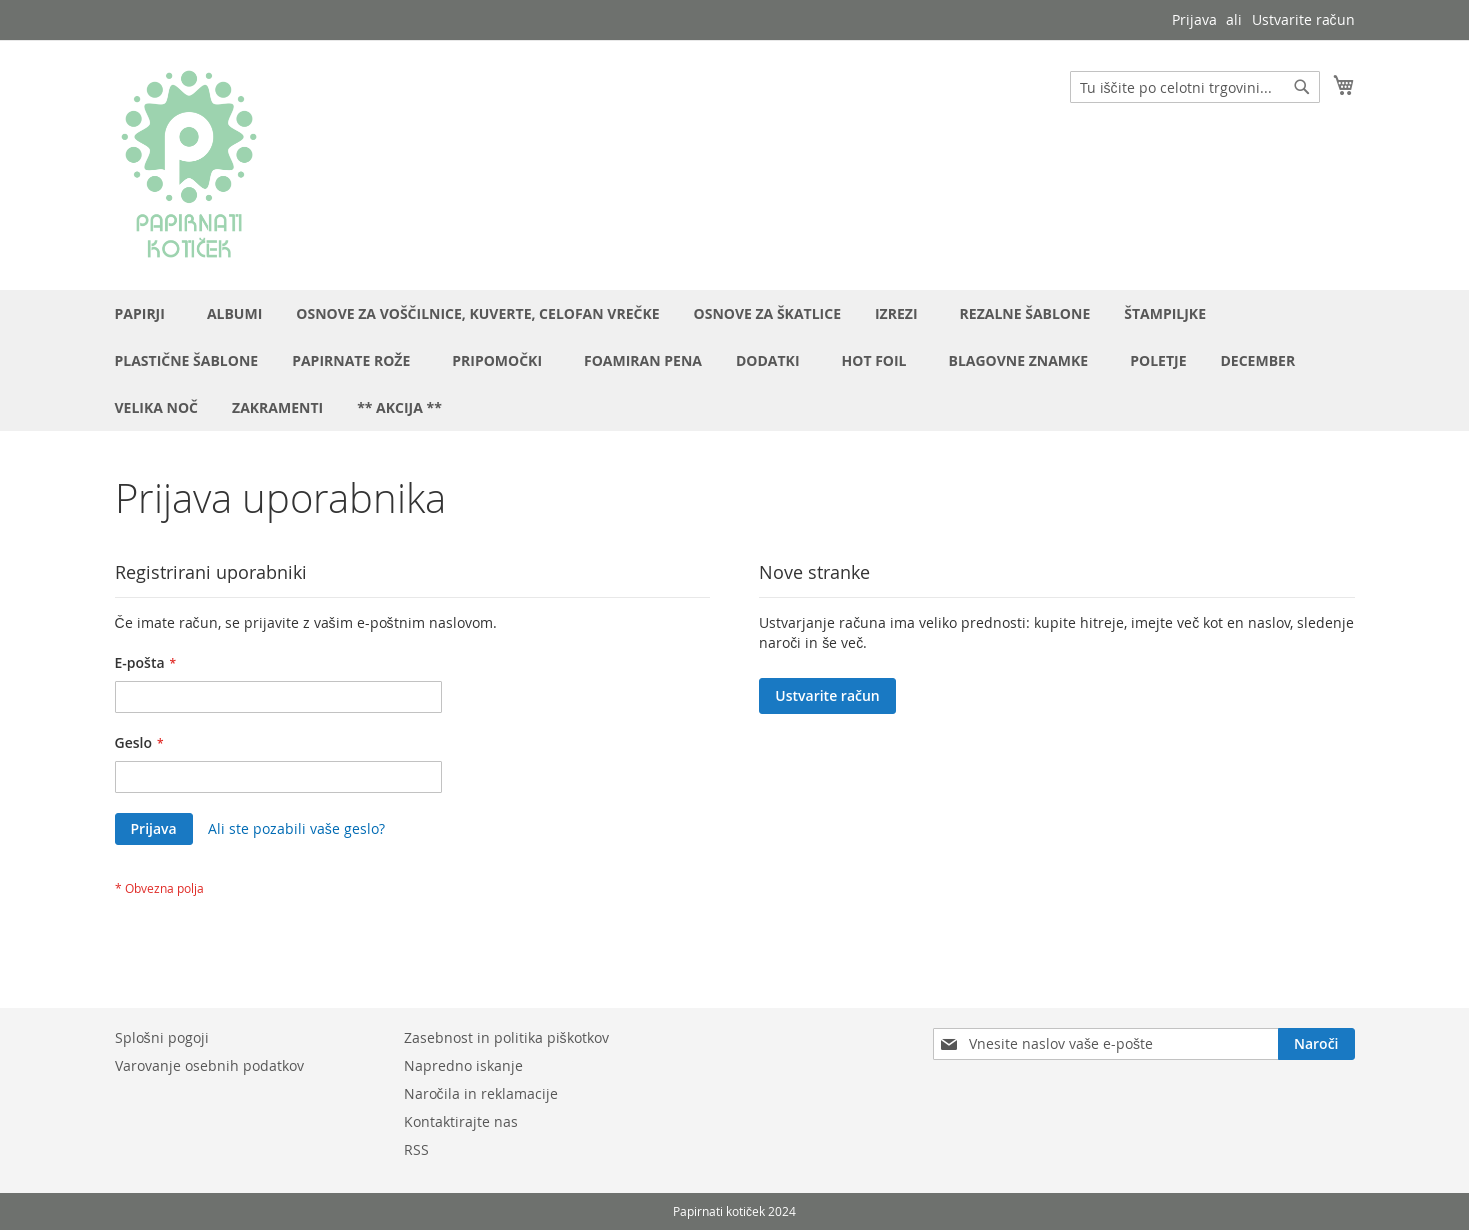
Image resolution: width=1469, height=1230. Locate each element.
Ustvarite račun (1303, 19)
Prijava (1194, 19)
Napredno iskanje (463, 1065)
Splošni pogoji (162, 1037)
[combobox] (1195, 87)
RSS (416, 1149)
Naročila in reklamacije (481, 1093)
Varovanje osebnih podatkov (209, 1065)
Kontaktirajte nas (461, 1121)
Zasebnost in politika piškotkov (506, 1037)
